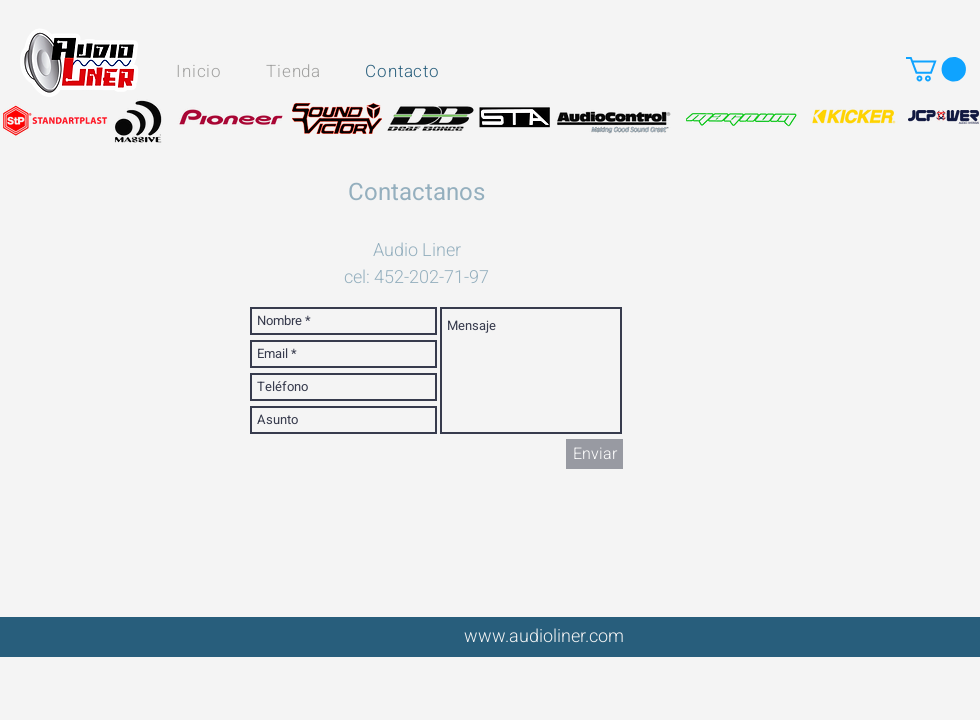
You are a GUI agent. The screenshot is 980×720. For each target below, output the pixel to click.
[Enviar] (594, 454)
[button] (936, 69)
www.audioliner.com (544, 636)
